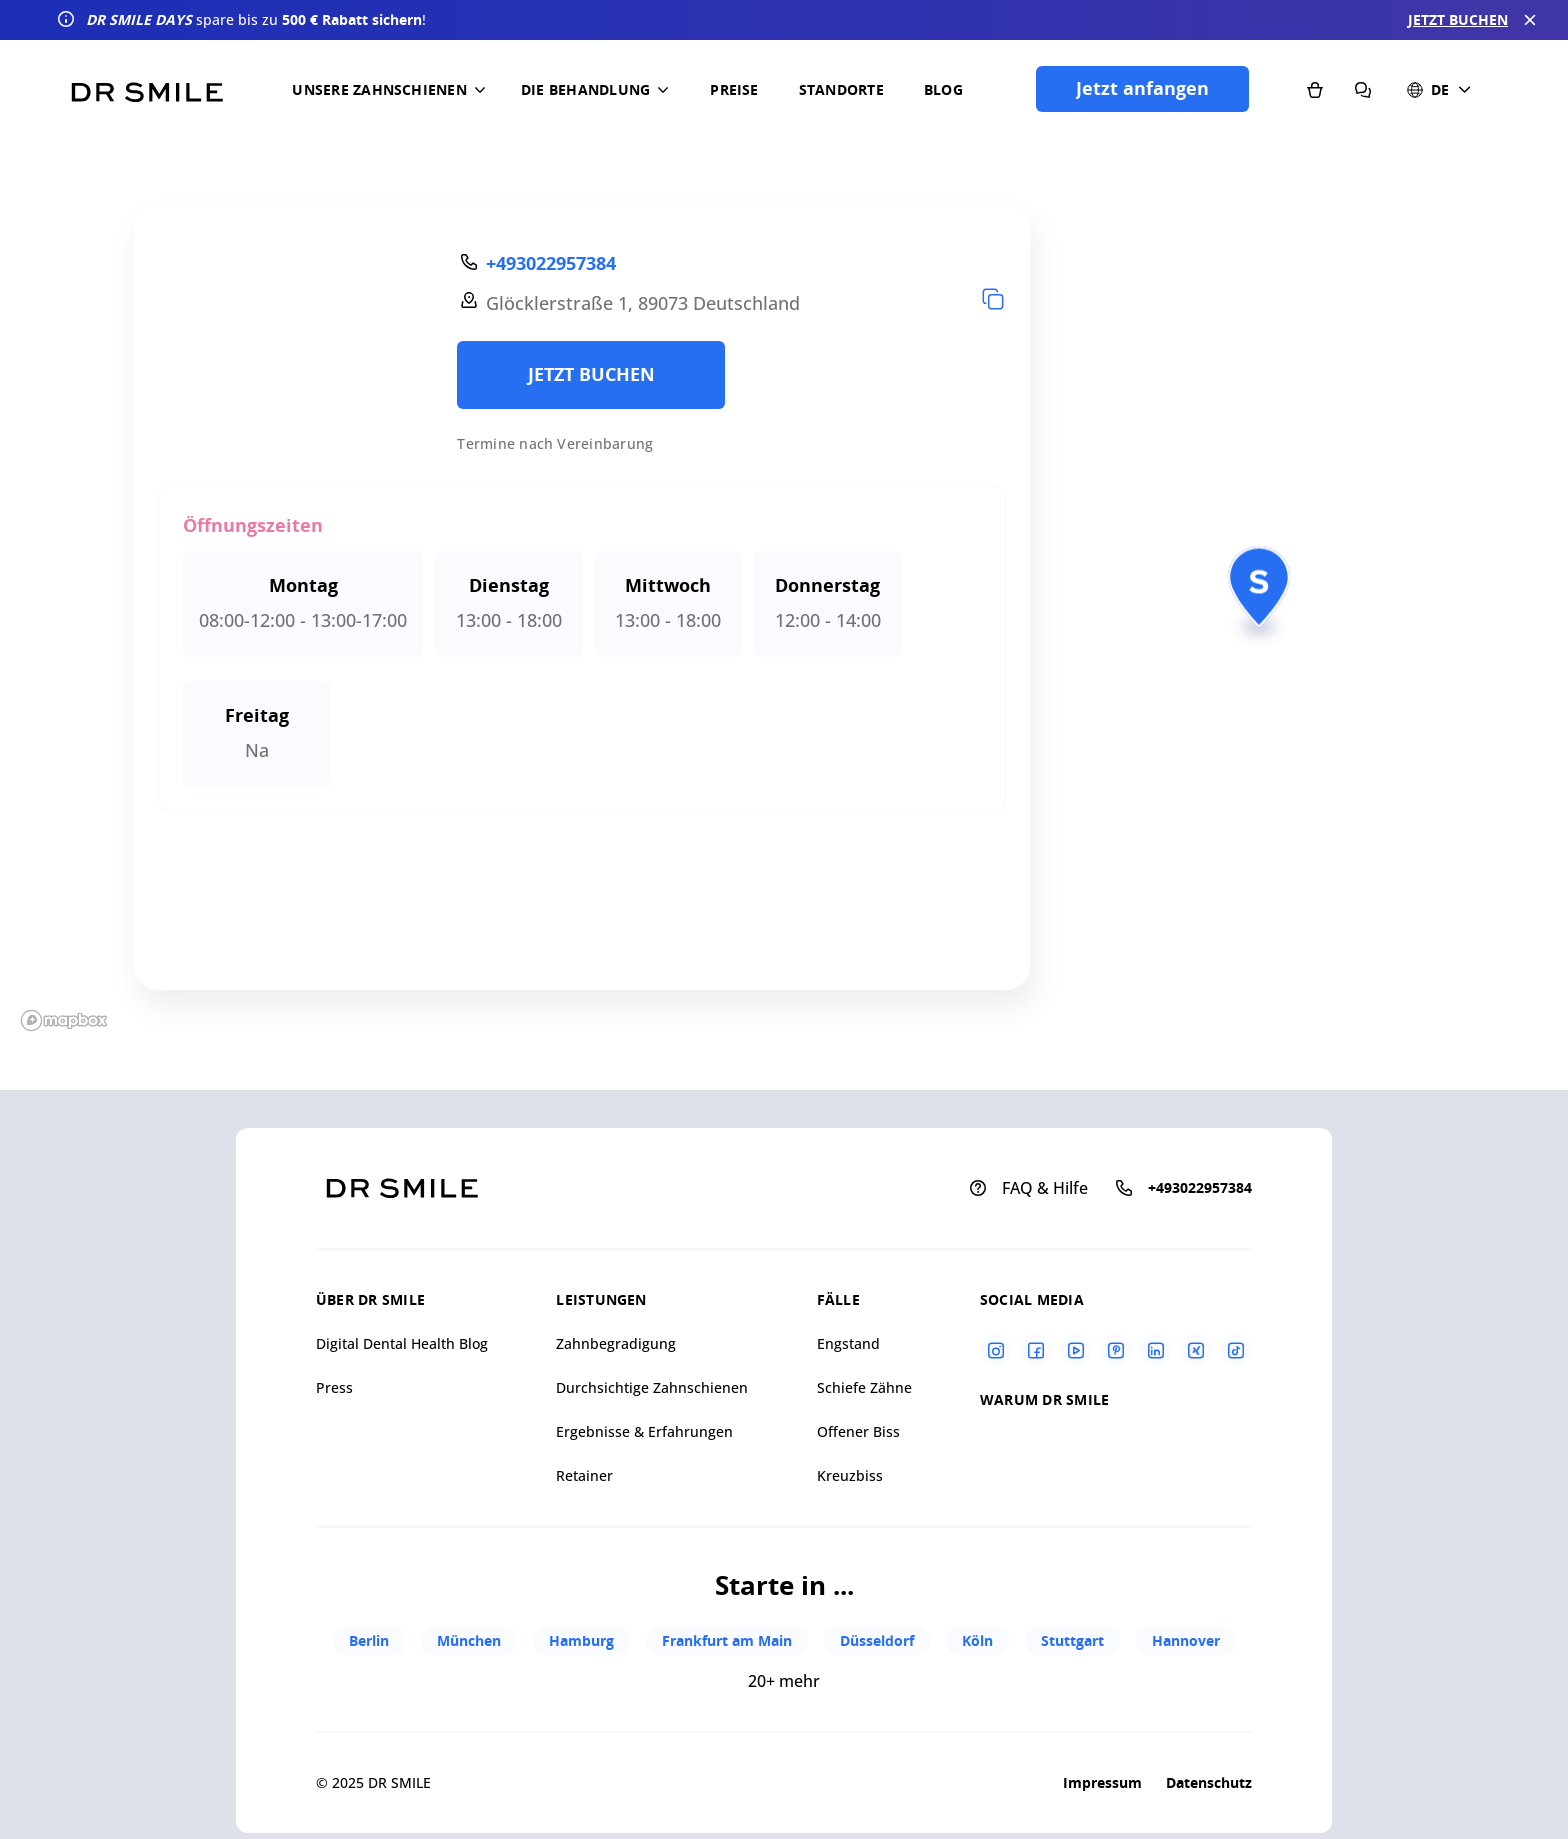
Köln (977, 1640)
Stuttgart (1072, 1640)
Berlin (369, 1640)
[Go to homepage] (147, 85)
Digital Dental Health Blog (402, 1343)
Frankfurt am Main (727, 1640)
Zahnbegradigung (616, 1343)
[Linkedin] (1156, 1350)
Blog (943, 89)
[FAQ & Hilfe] (1363, 89)
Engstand (848, 1343)
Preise (734, 89)
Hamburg (581, 1640)
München (469, 1640)
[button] (392, 90)
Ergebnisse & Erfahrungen (644, 1431)
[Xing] (1196, 1350)
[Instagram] (996, 1350)
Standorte (841, 89)
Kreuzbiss (850, 1475)
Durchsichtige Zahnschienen (652, 1387)
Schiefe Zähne (864, 1387)
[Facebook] (1036, 1350)
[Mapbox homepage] (64, 1020)
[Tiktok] (1236, 1350)
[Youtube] (1076, 1350)
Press (334, 1387)
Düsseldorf (877, 1640)
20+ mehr (784, 1681)
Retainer (584, 1475)
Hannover (1186, 1640)
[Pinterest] (1116, 1350)
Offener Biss (858, 1431)
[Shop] (1315, 89)
